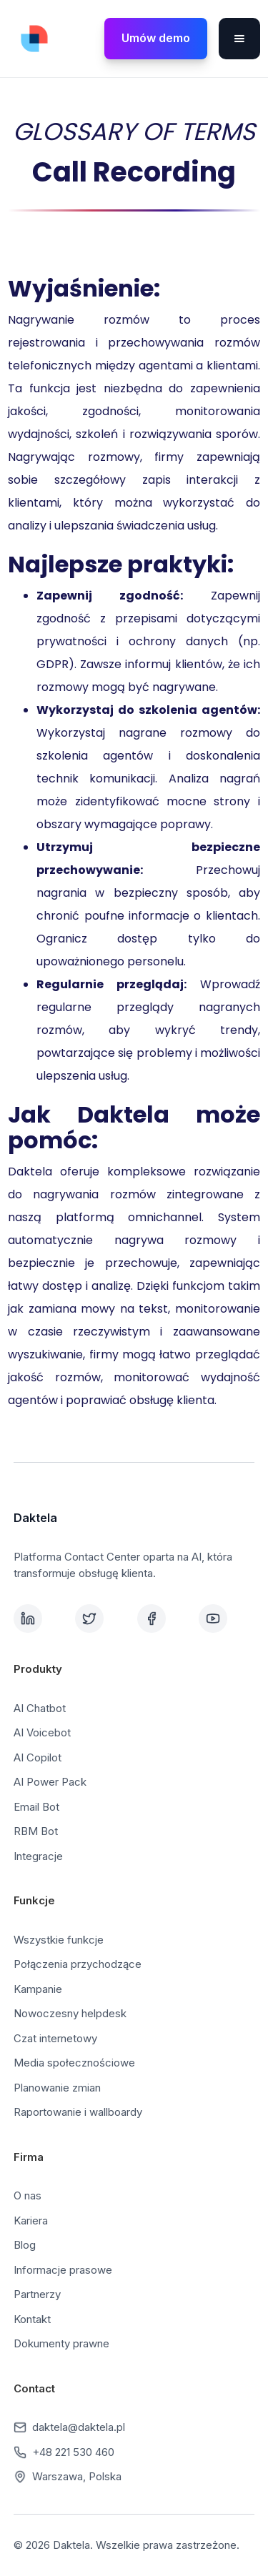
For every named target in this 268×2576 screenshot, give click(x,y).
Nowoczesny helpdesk (70, 2013)
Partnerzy (37, 2294)
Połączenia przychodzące (78, 1964)
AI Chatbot (40, 1708)
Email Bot (36, 1807)
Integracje (38, 1856)
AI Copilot (37, 1757)
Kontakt (32, 2319)
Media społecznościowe (74, 2062)
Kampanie (38, 1989)
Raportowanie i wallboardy (78, 2112)
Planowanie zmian (57, 2087)
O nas (27, 2195)
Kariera (31, 2220)
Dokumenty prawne (61, 2343)
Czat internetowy (55, 2038)
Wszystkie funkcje (59, 1939)
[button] (239, 38)
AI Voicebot (42, 1732)
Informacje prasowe (63, 2270)
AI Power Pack (50, 1782)
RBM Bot (36, 1831)
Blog (25, 2245)
